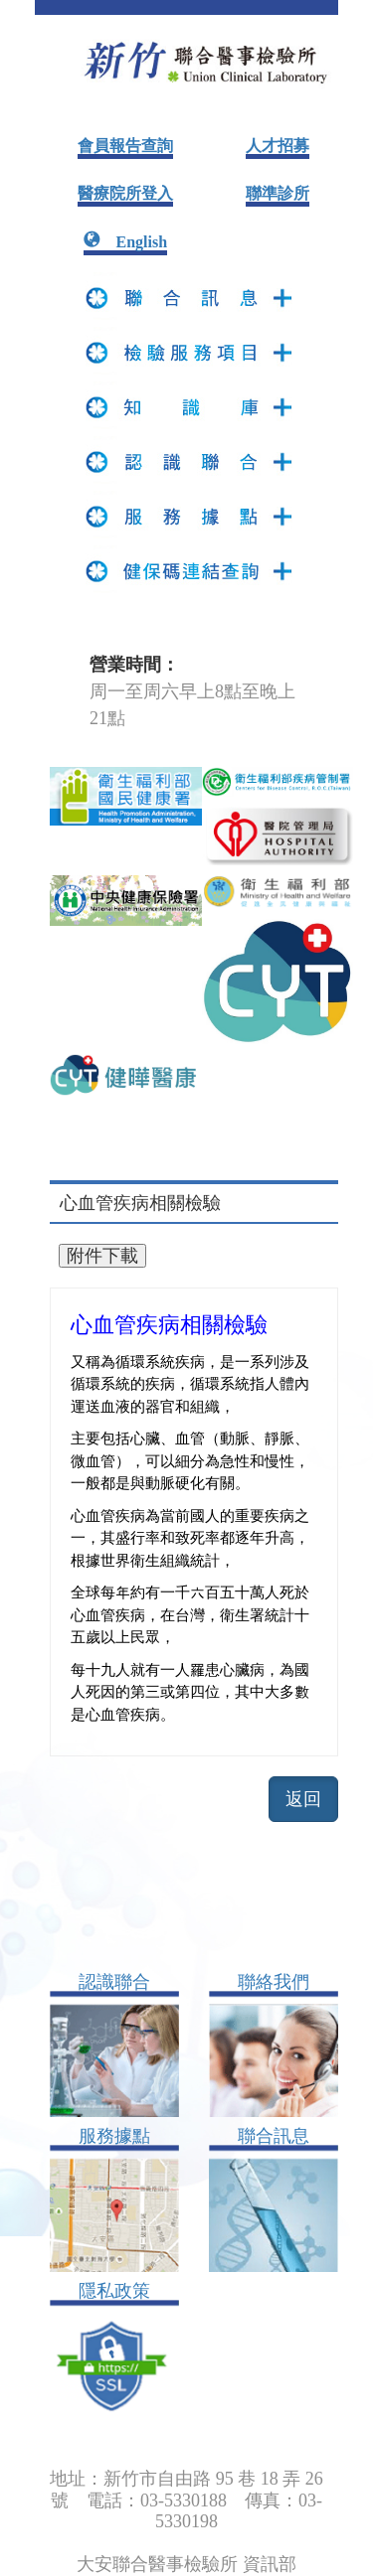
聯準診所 (277, 193)
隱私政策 (114, 2291)
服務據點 (114, 2136)
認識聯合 (114, 1982)
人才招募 (277, 145)
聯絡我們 (273, 1982)
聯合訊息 (273, 2136)
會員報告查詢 (125, 145)
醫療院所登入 (125, 193)
